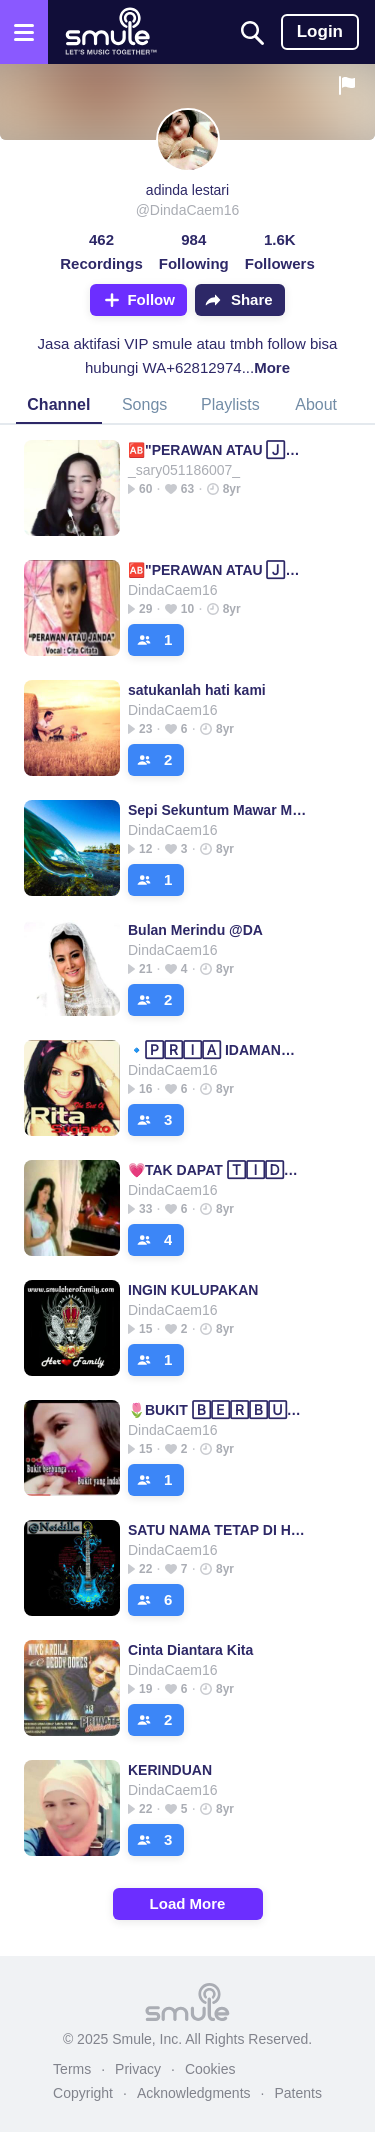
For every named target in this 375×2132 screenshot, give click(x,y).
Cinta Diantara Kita (190, 1650)
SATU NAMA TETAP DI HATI (219, 1530)
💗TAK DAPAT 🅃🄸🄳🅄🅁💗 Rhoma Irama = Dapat (219, 1170)
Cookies (210, 2069)
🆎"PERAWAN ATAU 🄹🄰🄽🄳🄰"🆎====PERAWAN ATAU (219, 450)
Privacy (138, 2069)
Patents (297, 2093)
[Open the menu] (24, 32)
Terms (72, 2069)
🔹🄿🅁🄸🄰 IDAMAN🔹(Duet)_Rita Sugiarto (219, 1050)
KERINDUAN (170, 1770)
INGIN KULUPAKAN (193, 1290)
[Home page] (110, 32)
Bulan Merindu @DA (195, 930)
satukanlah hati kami (197, 690)
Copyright (83, 2093)
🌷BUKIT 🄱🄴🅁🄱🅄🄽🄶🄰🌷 (219, 1410)
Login (320, 31)
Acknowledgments (194, 2093)
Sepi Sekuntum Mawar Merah (219, 810)
